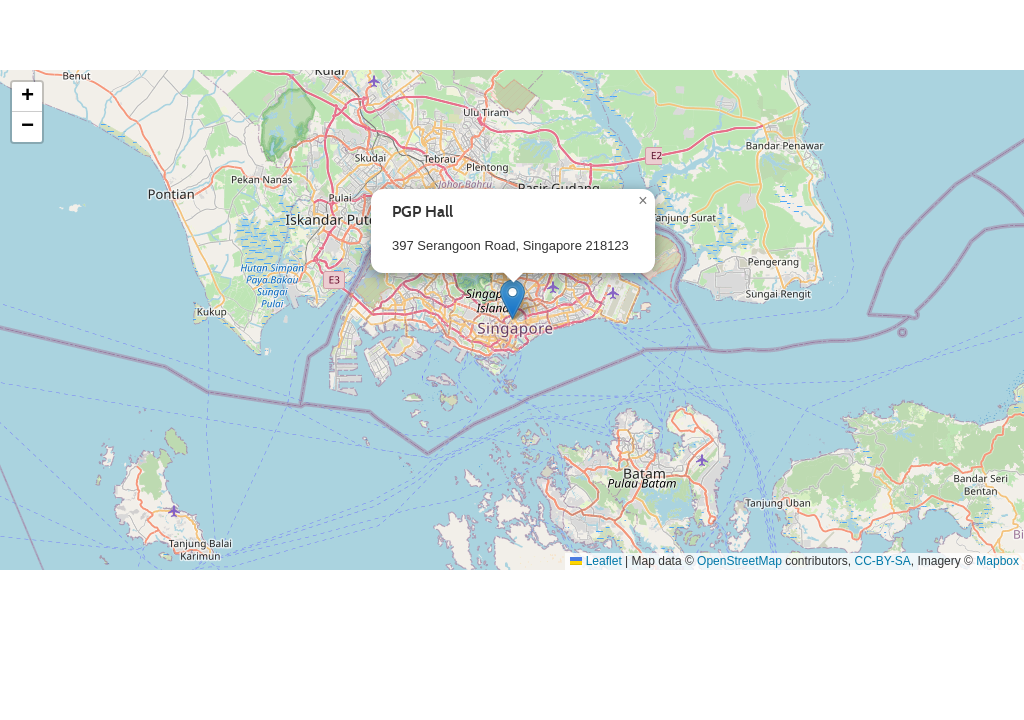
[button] (512, 299)
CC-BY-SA (883, 561)
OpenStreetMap (739, 561)
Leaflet (595, 561)
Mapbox (997, 561)
